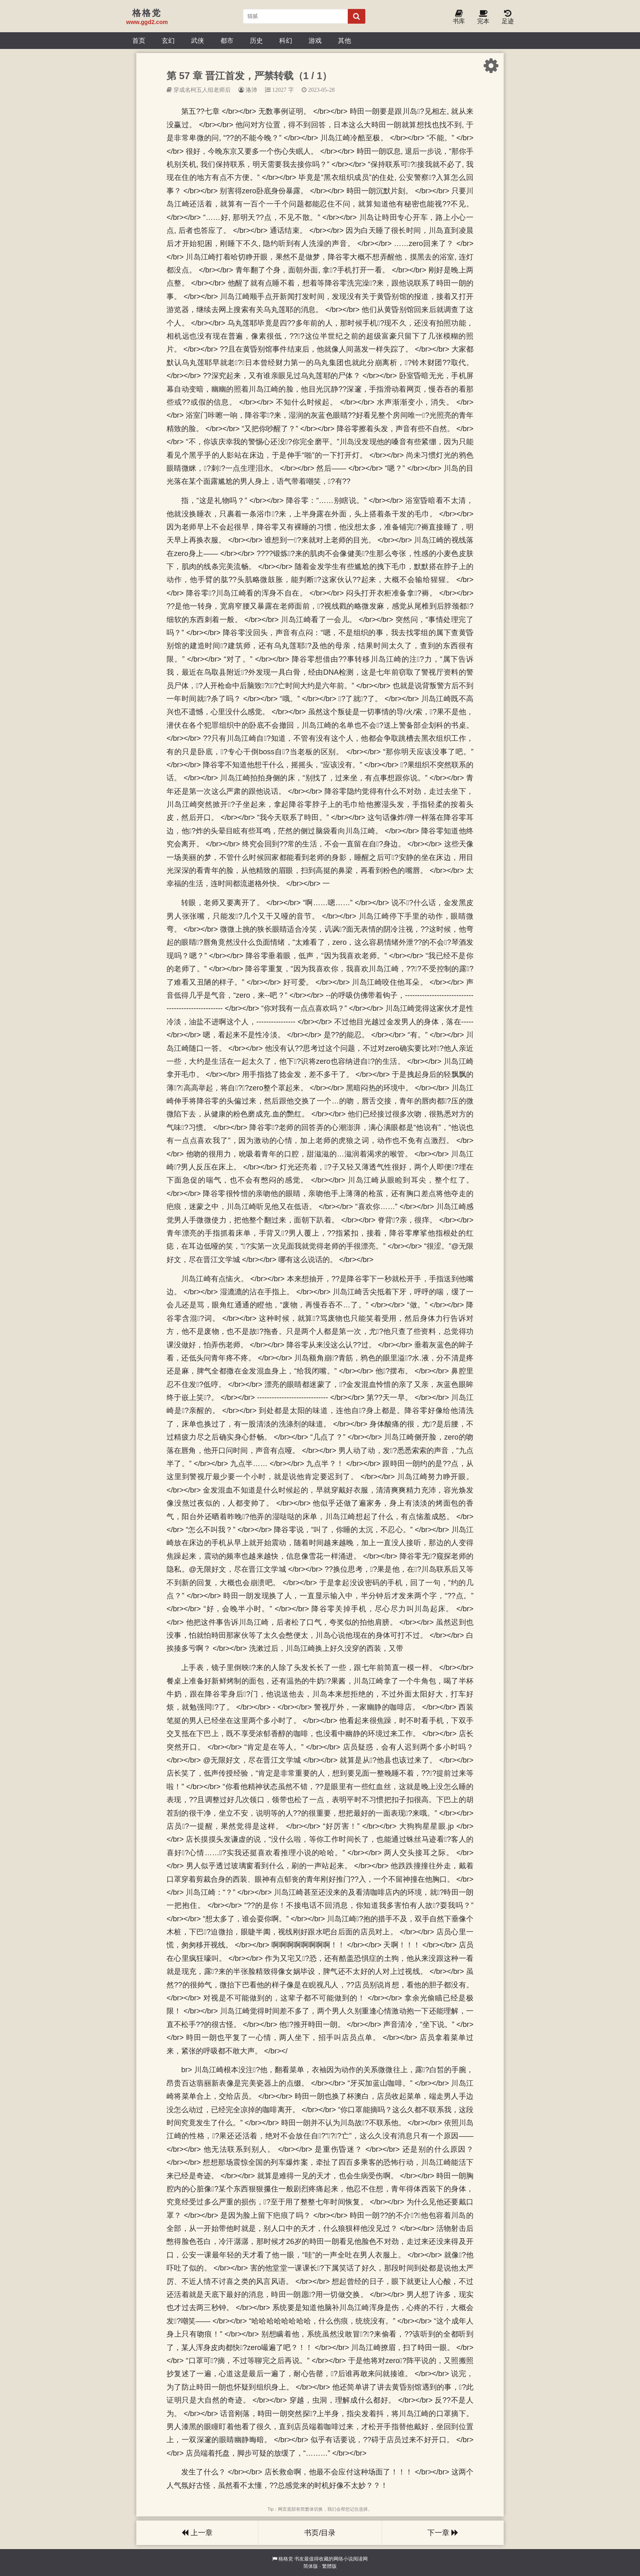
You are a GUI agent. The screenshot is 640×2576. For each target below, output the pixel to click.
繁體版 (329, 2566)
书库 (459, 17)
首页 (138, 40)
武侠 (197, 40)
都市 (226, 40)
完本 (483, 17)
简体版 (310, 2566)
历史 (256, 40)
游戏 (315, 40)
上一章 (197, 2533)
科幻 (285, 40)
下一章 (442, 2533)
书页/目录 (320, 2533)
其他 (344, 40)
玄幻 (168, 40)
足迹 (508, 17)
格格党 (285, 2559)
